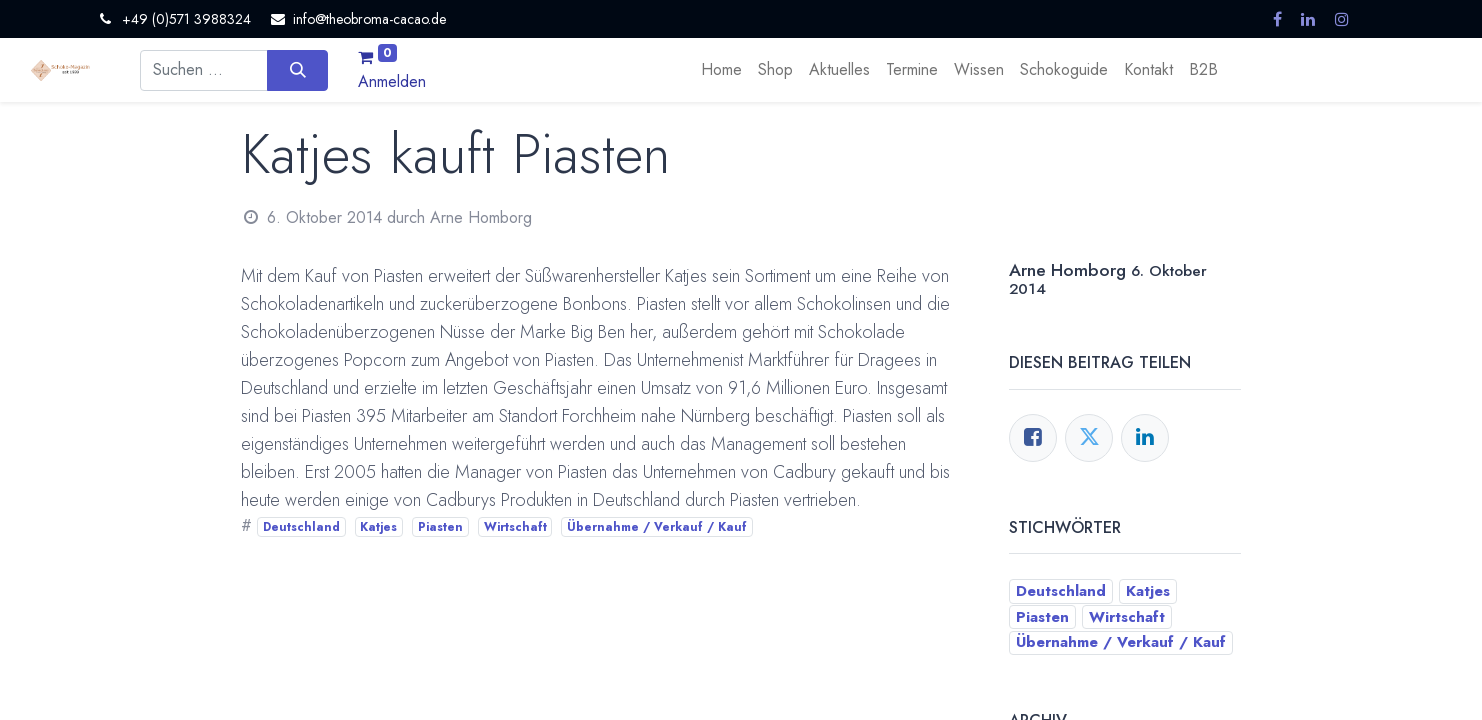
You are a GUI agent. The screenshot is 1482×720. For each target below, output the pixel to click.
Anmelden (392, 81)
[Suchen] (297, 70)
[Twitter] (1089, 438)
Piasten (440, 527)
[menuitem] (721, 70)
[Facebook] (1033, 438)
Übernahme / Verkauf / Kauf (657, 527)
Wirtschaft (515, 527)
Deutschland (301, 527)
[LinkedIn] (1145, 438)
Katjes (378, 527)
